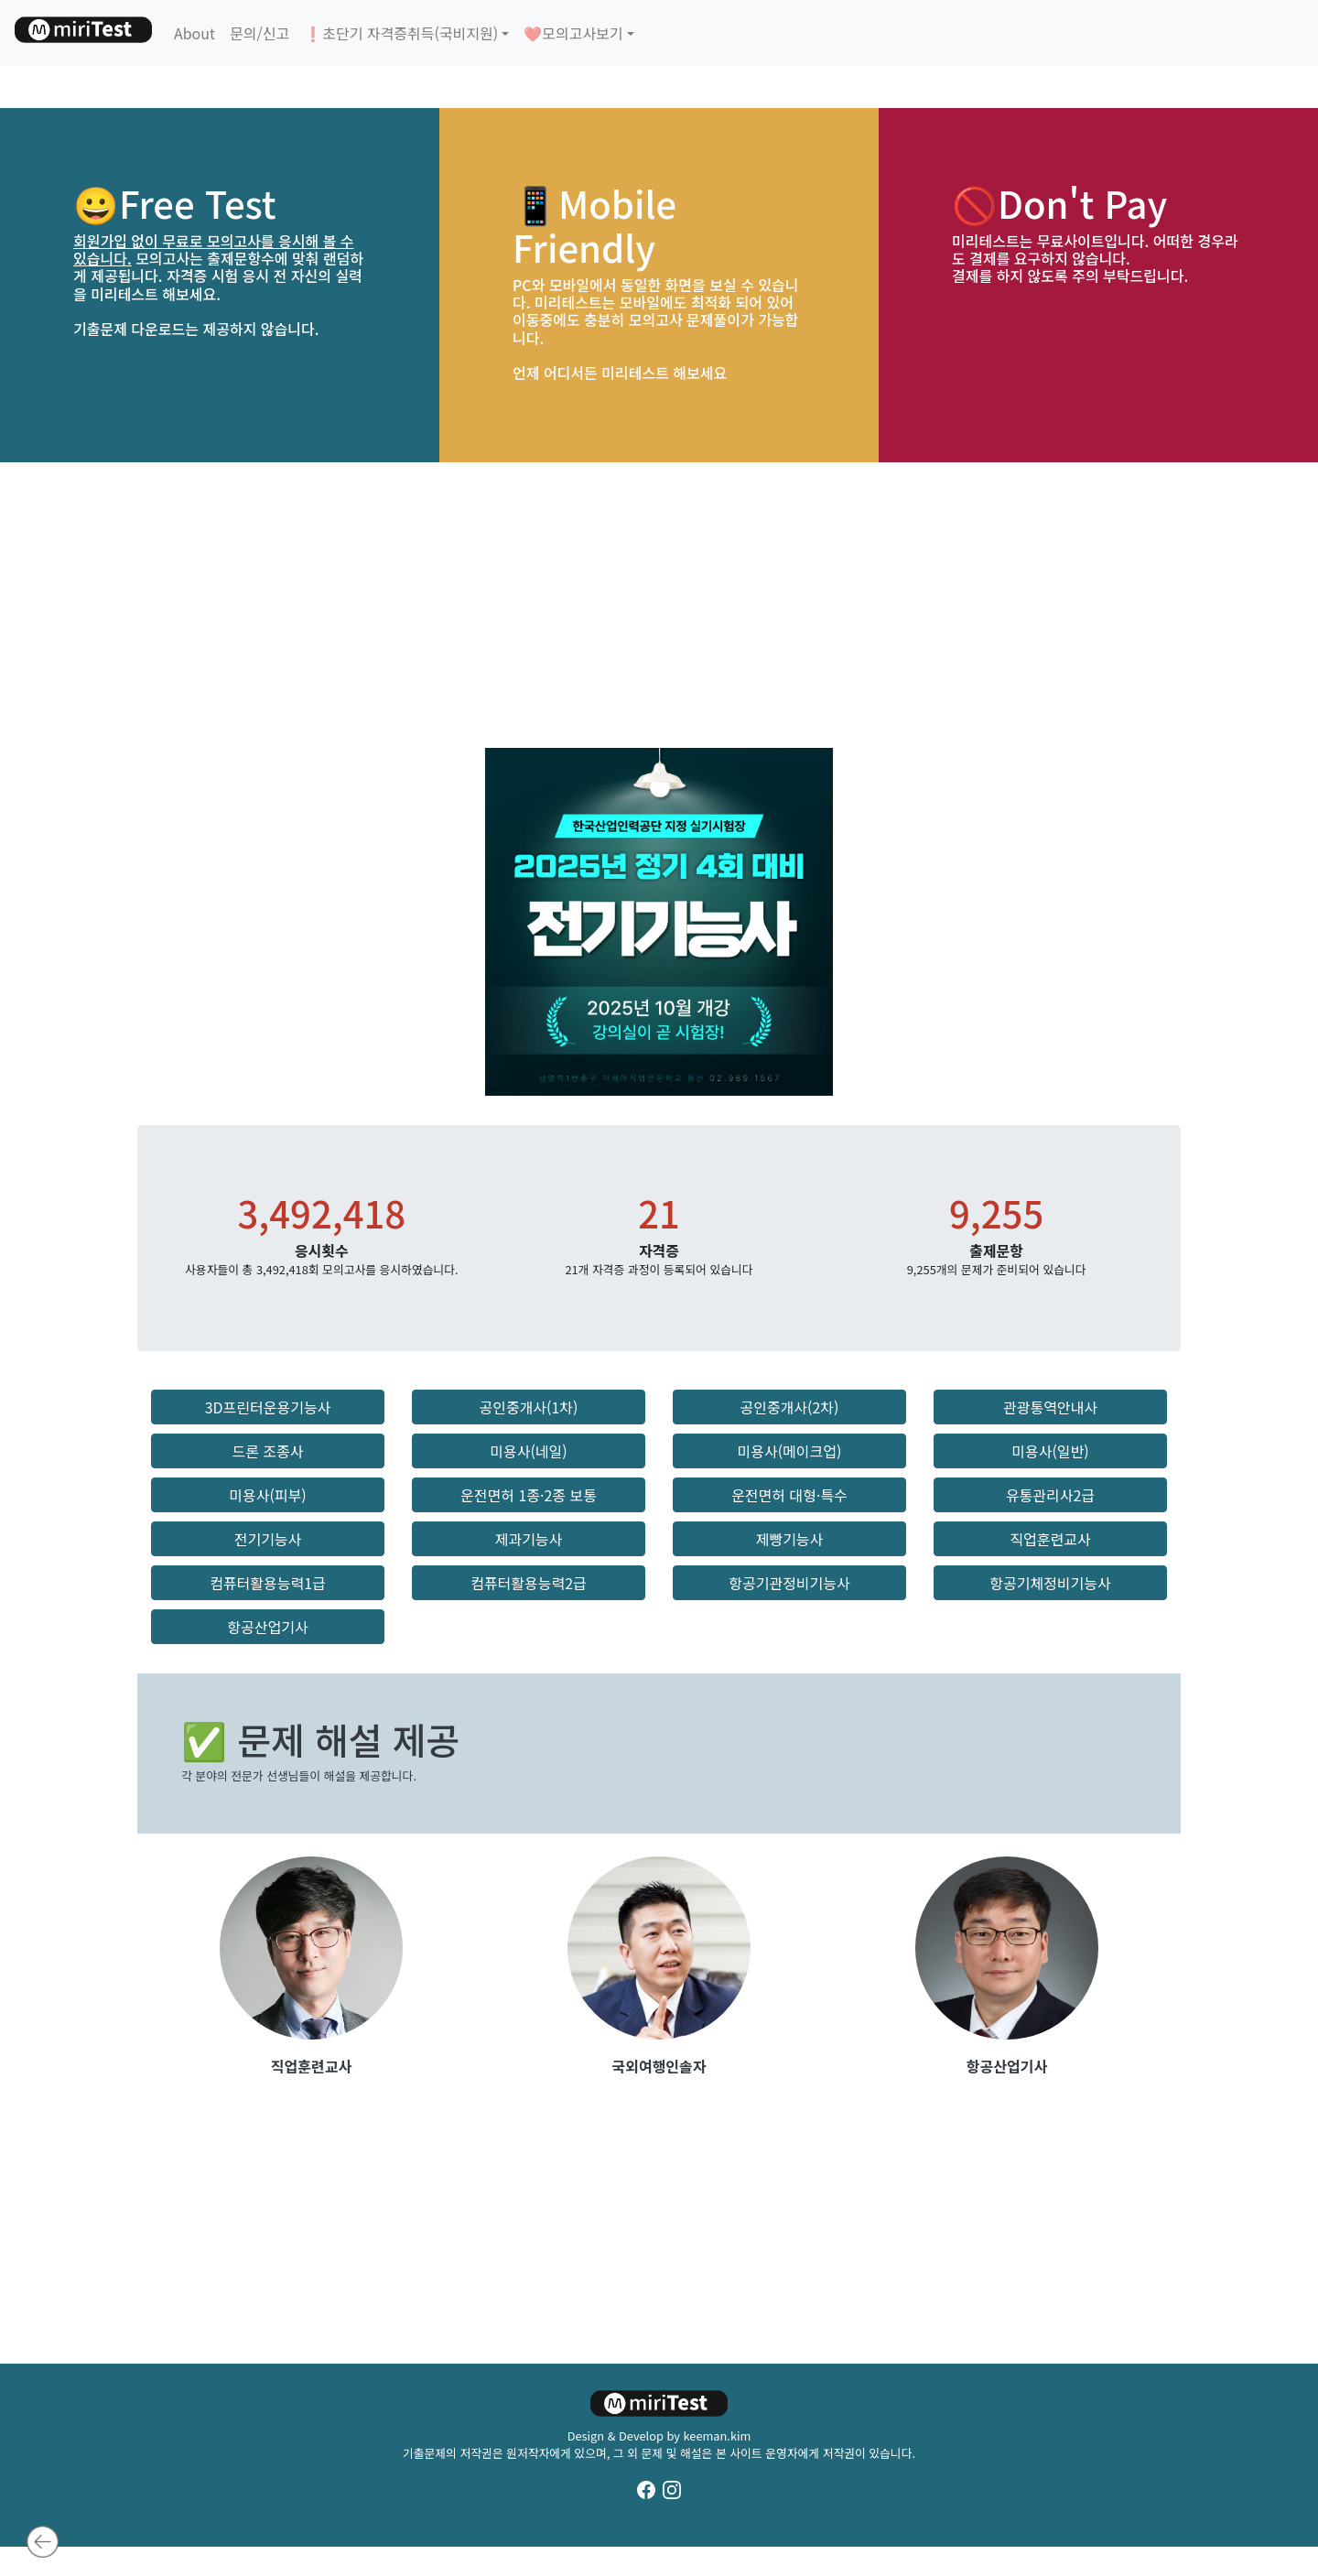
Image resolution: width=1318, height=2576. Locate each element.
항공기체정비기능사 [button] (1049, 1583)
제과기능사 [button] (529, 1539)
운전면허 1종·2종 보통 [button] (528, 1495)
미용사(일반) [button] (1049, 1451)
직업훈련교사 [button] (1050, 1539)
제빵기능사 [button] (790, 1539)
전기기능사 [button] (268, 1539)
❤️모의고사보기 (573, 33)
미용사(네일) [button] (528, 1451)
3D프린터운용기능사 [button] (268, 1407)
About (194, 33)
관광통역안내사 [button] (1050, 1407)
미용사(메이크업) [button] (790, 1451)
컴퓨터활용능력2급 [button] (528, 1583)
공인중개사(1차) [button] (528, 1407)
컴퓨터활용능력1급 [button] (268, 1583)
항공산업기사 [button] (267, 1627)
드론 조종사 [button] (267, 1451)
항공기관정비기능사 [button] (789, 1583)
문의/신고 (259, 33)
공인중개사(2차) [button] (789, 1407)
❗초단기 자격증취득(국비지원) (401, 33)
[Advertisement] (659, 605)
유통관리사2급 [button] (1050, 1495)
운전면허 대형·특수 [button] (789, 1495)
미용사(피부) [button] (267, 1495)
